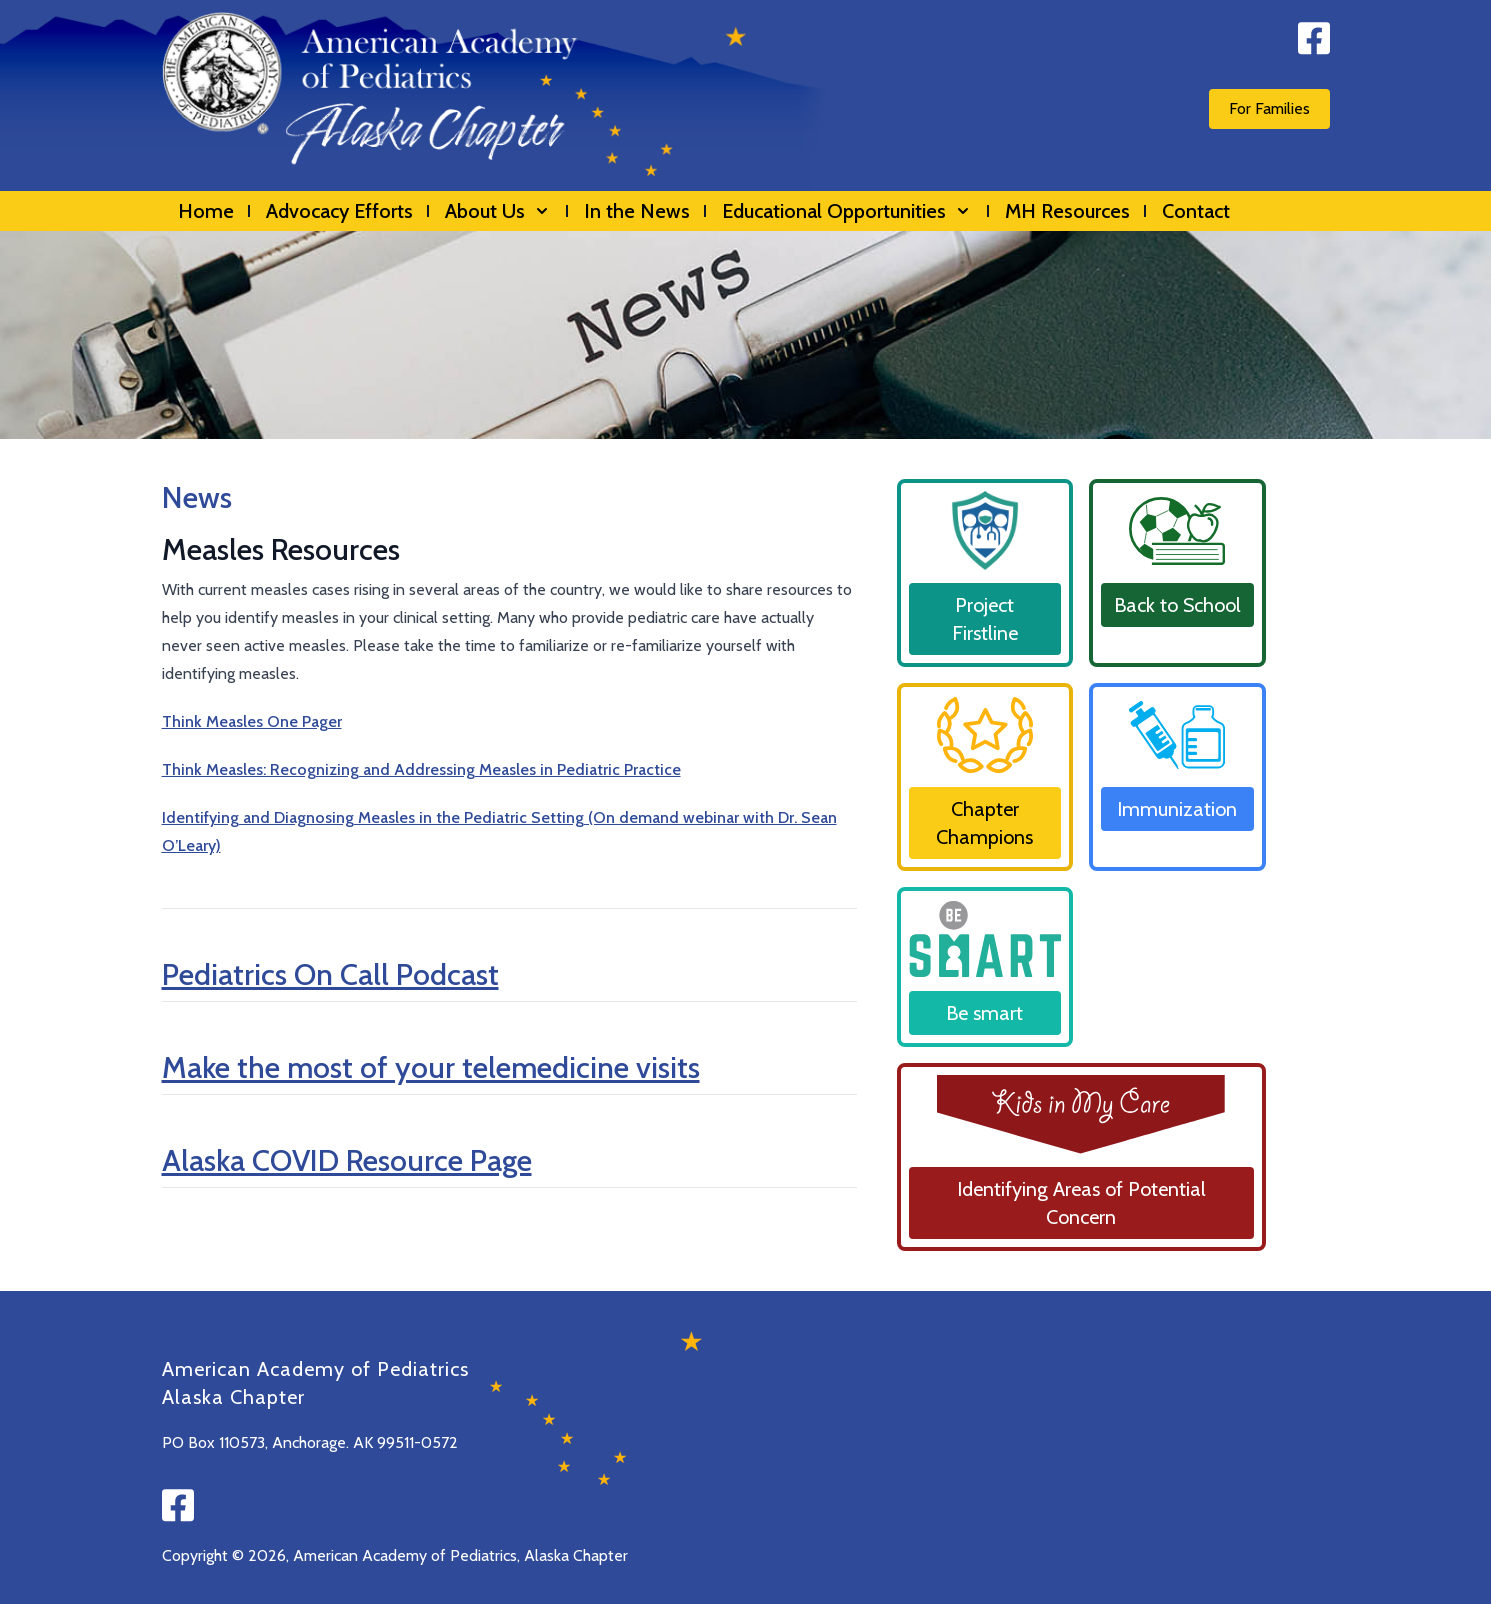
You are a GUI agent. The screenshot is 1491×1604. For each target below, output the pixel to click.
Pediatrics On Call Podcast (330, 974)
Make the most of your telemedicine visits (431, 1067)
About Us (498, 211)
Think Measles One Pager (252, 721)
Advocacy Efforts (339, 211)
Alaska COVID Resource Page (347, 1160)
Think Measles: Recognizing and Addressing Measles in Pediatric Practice (421, 769)
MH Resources (1067, 211)
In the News (637, 211)
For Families (1269, 108)
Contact (1196, 211)
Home (206, 211)
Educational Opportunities (847, 211)
